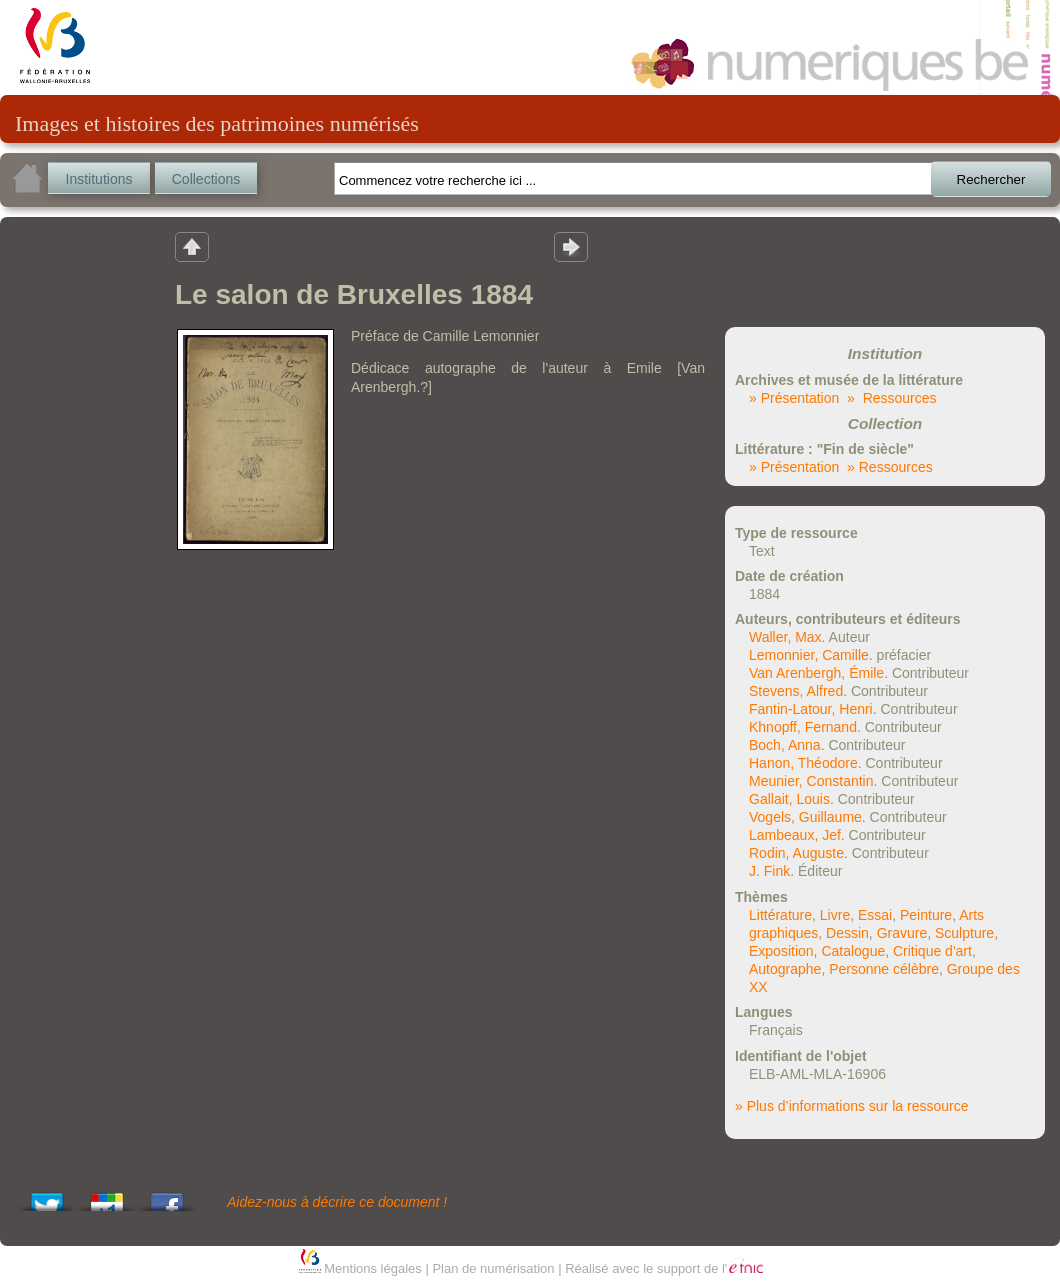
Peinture (926, 915)
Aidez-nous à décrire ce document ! (337, 1202)
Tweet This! (47, 1196)
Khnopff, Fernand (803, 727)
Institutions (99, 179)
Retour (192, 246)
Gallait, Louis (789, 799)
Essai (875, 915)
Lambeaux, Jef (795, 835)
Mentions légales (373, 1268)
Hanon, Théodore (803, 763)
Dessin (847, 933)
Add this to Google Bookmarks (107, 1196)
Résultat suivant (571, 246)
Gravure (902, 933)
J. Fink (769, 871)
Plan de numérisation (493, 1268)
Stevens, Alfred (796, 691)
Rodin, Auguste (796, 853)
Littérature (780, 915)
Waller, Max (785, 637)
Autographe (785, 969)
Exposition (781, 951)
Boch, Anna (785, 745)
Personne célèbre (884, 969)
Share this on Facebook (167, 1196)
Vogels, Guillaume (805, 817)
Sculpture (964, 933)
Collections (206, 179)
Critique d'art (932, 951)
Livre (835, 915)
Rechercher (991, 179)
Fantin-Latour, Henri (811, 709)
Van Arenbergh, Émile (816, 673)
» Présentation (794, 398)
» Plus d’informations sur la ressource (851, 1106)
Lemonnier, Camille (809, 655)
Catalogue (853, 951)
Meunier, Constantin (811, 781)
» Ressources (891, 398)
